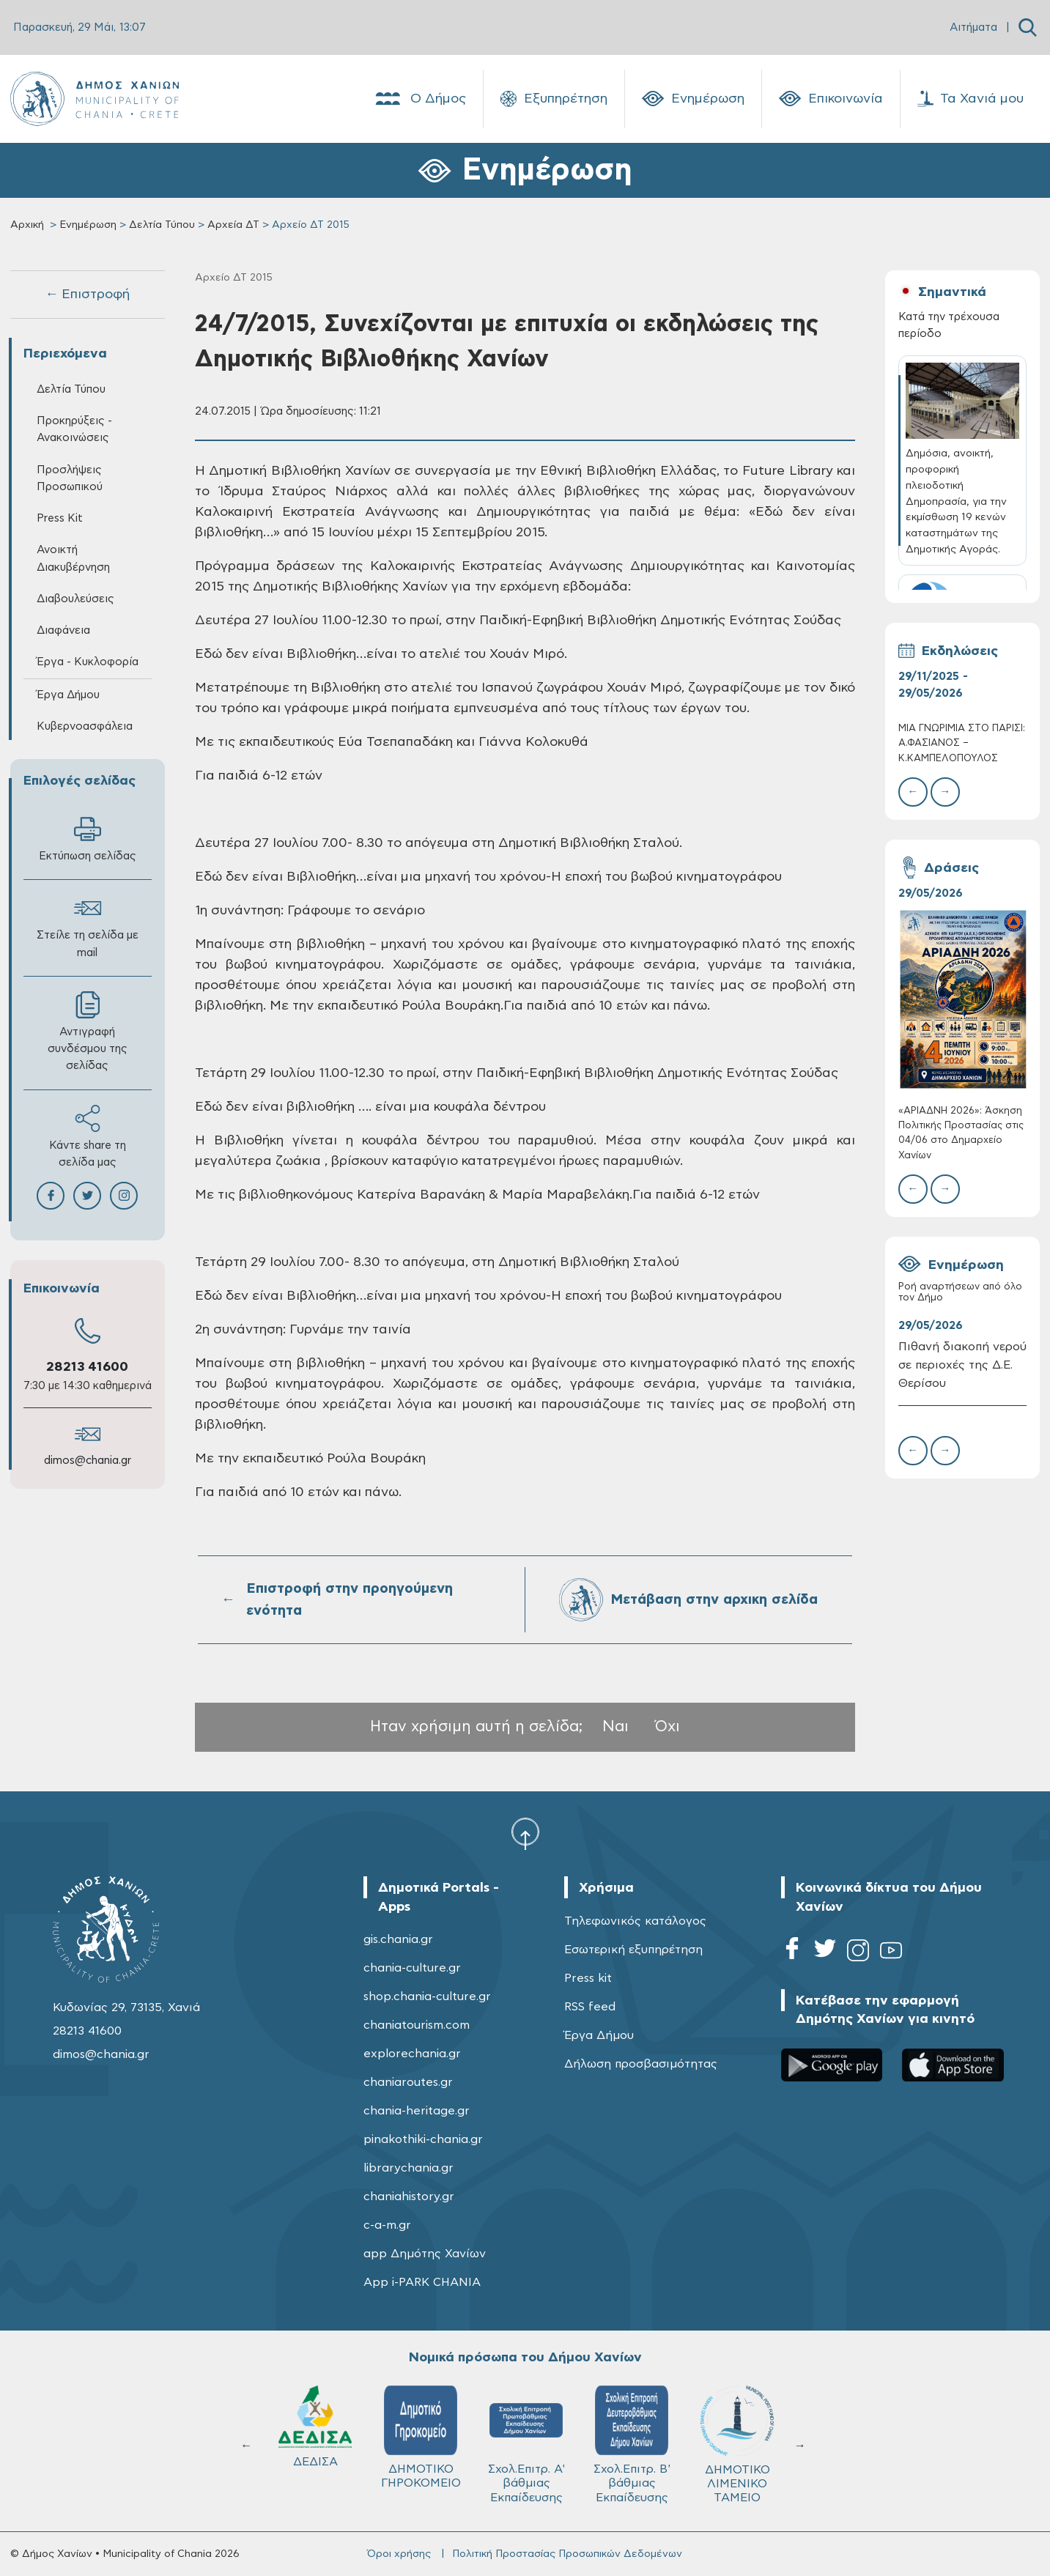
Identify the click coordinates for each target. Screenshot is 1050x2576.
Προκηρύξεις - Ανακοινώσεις (74, 429)
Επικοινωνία (831, 99)
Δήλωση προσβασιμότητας (640, 2064)
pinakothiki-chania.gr (423, 2139)
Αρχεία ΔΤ (233, 225)
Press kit (588, 1978)
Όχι (667, 1726)
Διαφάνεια (63, 630)
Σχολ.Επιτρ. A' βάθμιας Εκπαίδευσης (526, 2444)
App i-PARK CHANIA (422, 2282)
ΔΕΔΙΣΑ (315, 2427)
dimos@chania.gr (87, 1460)
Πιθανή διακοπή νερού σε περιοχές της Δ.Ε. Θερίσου (962, 1365)
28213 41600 (87, 1367)
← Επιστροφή (87, 294)
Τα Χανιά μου (970, 99)
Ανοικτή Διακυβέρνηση (73, 558)
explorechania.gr (412, 2053)
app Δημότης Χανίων (424, 2253)
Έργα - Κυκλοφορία (87, 661)
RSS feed (589, 2007)
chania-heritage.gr (416, 2111)
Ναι (615, 1726)
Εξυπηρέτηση (553, 99)
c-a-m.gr (387, 2225)
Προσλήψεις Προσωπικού (70, 478)
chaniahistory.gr (408, 2196)
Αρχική (27, 225)
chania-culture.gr (412, 1968)
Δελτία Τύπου (162, 225)
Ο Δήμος (419, 99)
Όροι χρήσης (399, 2554)
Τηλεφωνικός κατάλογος (635, 1921)
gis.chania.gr (398, 1939)
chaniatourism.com (416, 2025)
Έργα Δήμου (68, 694)
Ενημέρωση (693, 99)
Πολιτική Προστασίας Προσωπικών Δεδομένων (567, 2554)
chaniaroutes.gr (408, 2082)
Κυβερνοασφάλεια (85, 726)
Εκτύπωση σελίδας (87, 838)
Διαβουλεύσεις (75, 598)
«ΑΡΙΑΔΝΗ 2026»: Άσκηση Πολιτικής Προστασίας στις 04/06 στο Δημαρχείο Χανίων (961, 1133)
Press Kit (60, 518)
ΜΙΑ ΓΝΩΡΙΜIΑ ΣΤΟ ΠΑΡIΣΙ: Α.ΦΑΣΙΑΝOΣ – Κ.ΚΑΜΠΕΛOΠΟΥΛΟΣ (961, 743)
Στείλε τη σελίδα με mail (87, 926)
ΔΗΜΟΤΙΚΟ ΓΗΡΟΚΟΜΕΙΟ (421, 2437)
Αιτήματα (973, 27)
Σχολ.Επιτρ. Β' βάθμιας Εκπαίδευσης (632, 2444)
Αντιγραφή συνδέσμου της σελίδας (87, 1031)
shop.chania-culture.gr (427, 1996)
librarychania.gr (408, 2168)
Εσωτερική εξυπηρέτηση (633, 1949)
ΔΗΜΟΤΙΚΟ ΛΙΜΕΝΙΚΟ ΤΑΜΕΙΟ (737, 2444)
